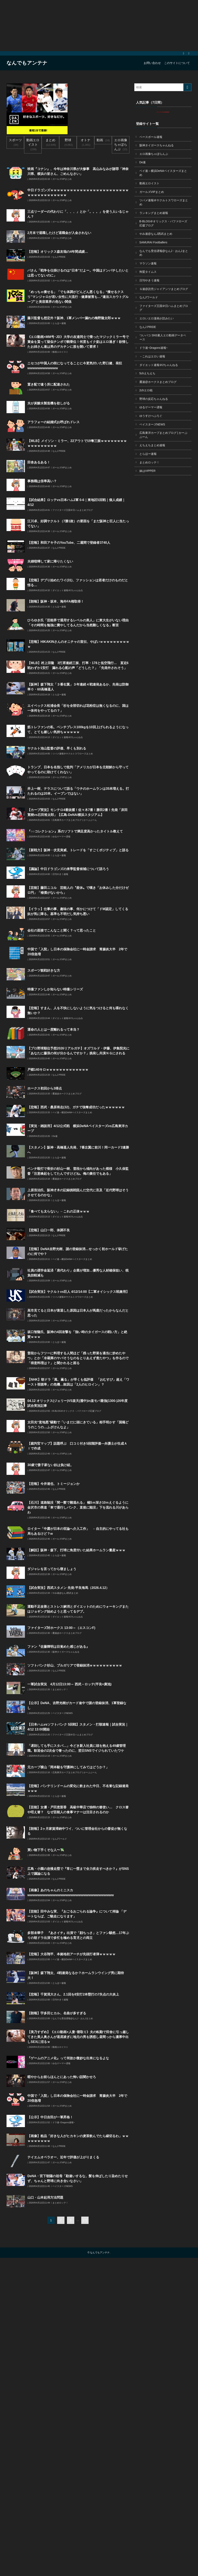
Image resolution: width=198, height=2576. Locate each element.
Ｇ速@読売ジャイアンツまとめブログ (163, 290)
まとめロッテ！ (149, 463)
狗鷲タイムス (148, 273)
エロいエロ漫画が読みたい (156, 320)
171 (85, 2221)
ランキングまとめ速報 (153, 214)
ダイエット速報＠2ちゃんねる (158, 366)
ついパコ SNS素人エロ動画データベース (162, 339)
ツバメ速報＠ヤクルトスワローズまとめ (163, 204)
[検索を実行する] (187, 89)
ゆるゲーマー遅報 (150, 409)
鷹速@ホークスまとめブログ (158, 383)
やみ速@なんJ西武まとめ (155, 235)
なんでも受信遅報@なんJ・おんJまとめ (163, 254)
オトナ (85, 144)
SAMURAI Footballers (153, 244)
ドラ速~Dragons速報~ (153, 349)
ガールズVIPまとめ (151, 193)
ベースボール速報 (150, 138)
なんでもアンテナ (27, 64)
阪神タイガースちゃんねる (156, 147)
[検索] (188, 55)
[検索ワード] (162, 89)
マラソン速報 (148, 264)
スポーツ (15, 144)
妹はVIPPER (147, 472)
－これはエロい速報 (152, 358)
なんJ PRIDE (147, 328)
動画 (103, 141)
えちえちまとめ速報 (152, 447)
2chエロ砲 (146, 392)
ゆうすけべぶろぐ (150, 417)
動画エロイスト (32, 146)
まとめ (51, 144)
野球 (68, 144)
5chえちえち (147, 375)
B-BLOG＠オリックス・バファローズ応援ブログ (163, 225)
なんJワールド (148, 299)
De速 (142, 164)
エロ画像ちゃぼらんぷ (120, 146)
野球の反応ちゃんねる (153, 400)
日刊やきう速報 (149, 282)
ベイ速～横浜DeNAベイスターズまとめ (163, 174)
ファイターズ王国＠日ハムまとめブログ (163, 309)
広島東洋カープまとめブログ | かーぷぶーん (163, 436)
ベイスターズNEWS (152, 425)
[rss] (183, 55)
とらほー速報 (148, 455)
